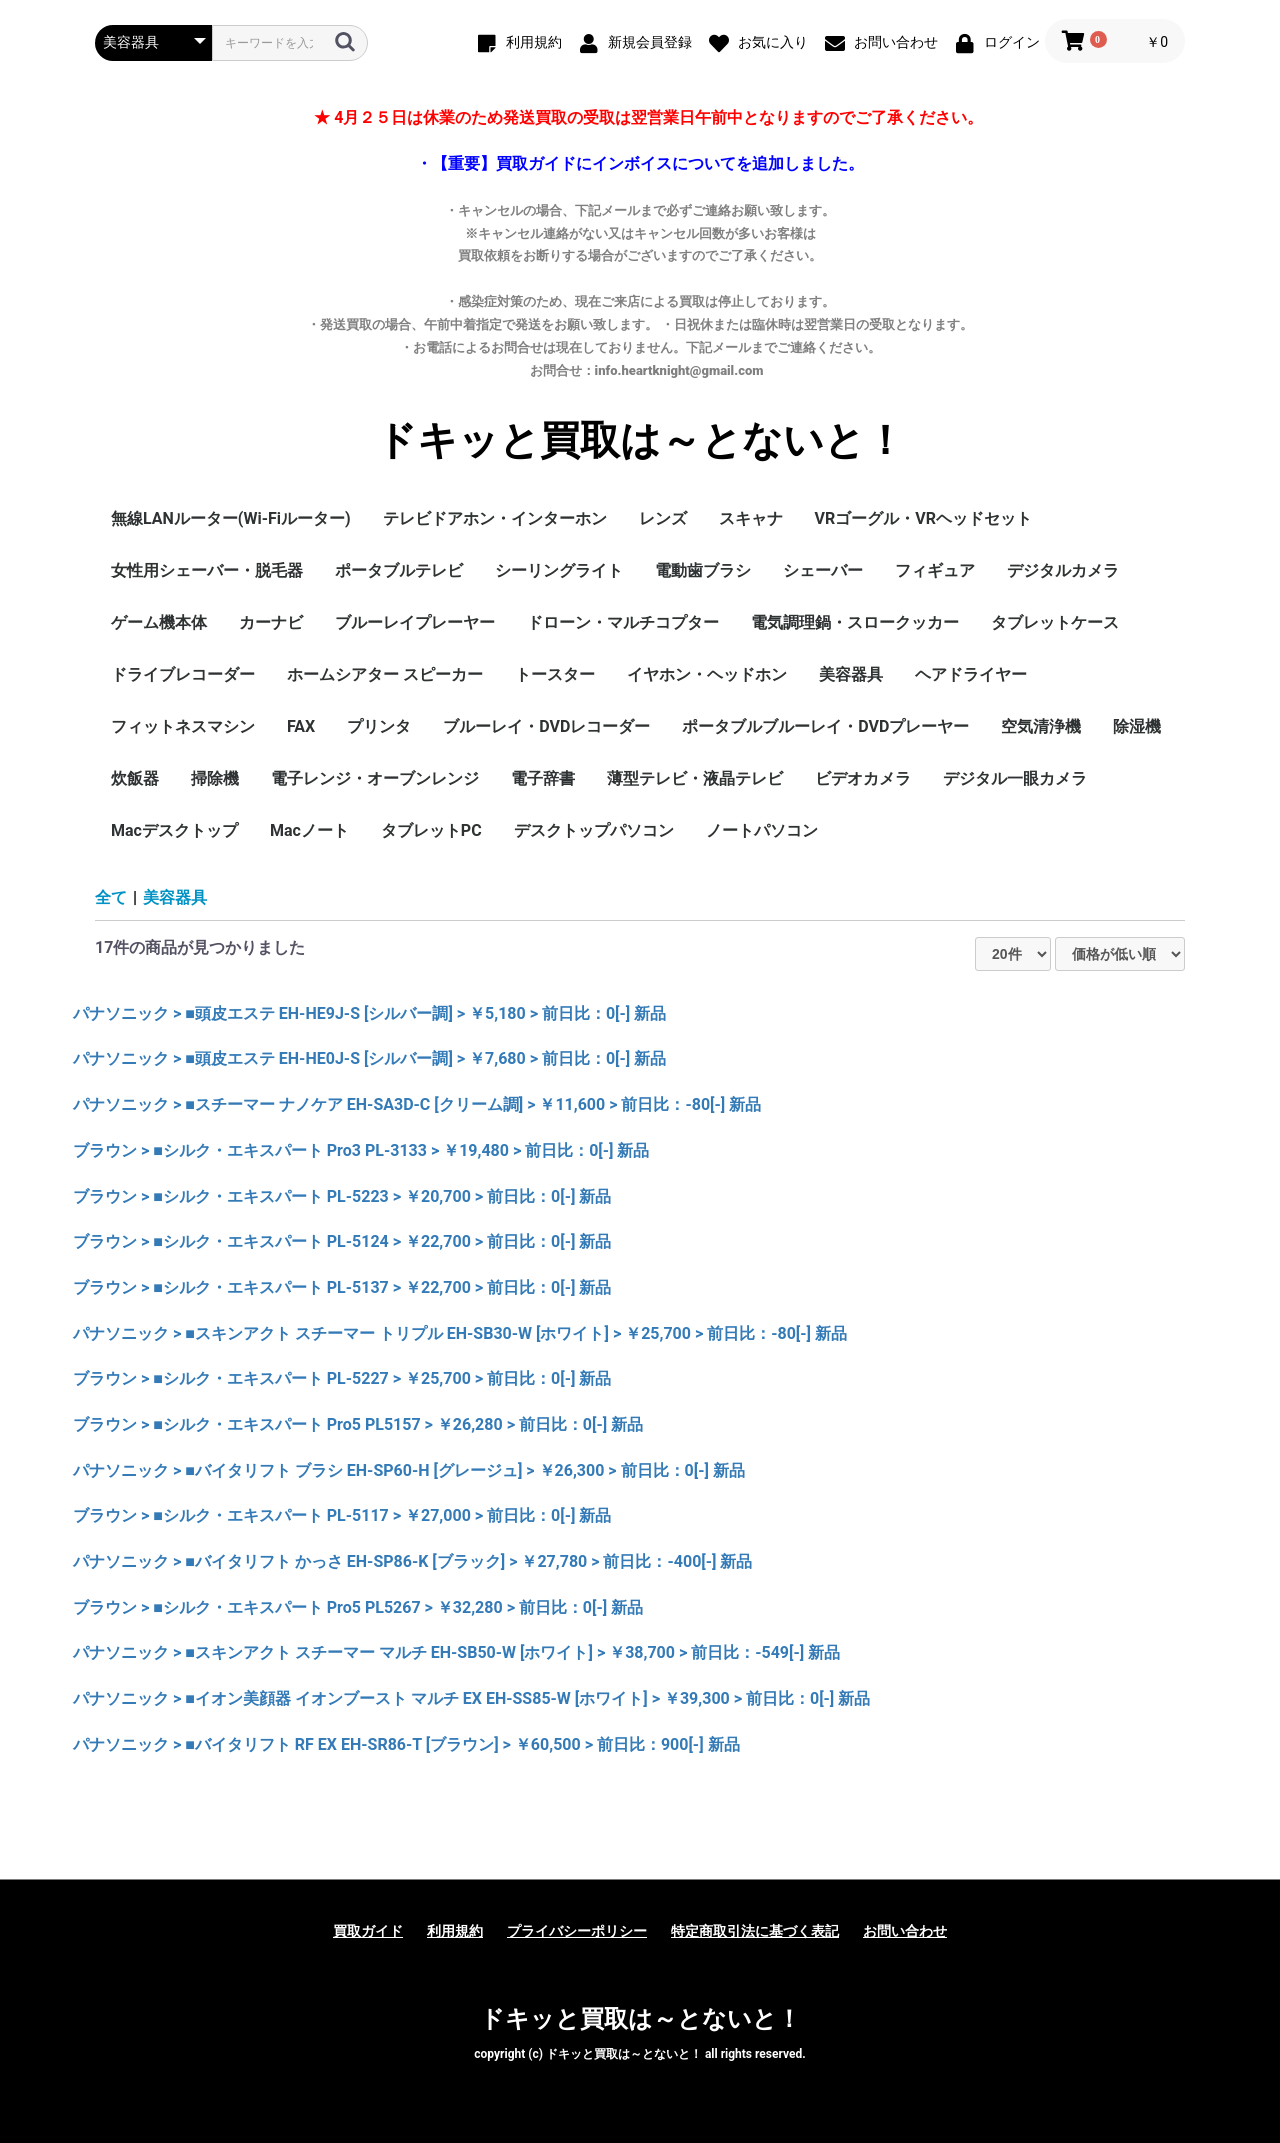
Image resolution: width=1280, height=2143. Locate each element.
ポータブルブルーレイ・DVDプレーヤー (825, 726)
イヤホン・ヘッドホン (707, 674)
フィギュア (935, 570)
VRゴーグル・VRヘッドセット (923, 518)
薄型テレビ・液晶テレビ (695, 778)
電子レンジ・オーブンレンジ (375, 778)
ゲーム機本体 (159, 622)
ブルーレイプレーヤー (415, 622)
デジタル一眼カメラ (1015, 778)
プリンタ (379, 726)
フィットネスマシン (183, 726)
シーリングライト (559, 570)
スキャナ (751, 518)
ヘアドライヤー (971, 674)
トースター (555, 674)
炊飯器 (135, 778)
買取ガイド (368, 1931)
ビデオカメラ (863, 778)
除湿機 (1137, 726)
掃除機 (215, 778)
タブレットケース (1055, 622)
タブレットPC (431, 830)
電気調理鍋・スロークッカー (855, 622)
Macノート (309, 830)
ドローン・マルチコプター (623, 622)
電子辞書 (543, 778)
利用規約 (455, 1931)
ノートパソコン (762, 830)
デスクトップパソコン (594, 830)
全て (111, 897)
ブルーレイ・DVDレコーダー (546, 726)
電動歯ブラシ (703, 570)
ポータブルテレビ (399, 570)
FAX (301, 726)
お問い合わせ (905, 1931)
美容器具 (851, 674)
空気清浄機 (1041, 726)
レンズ (663, 518)
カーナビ (271, 622)
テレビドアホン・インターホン (495, 518)
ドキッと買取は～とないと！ (640, 441)
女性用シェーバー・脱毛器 (207, 570)
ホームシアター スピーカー (385, 674)
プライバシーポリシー (577, 1931)
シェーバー (823, 570)
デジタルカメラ (1063, 570)
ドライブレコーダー (183, 674)
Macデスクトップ (174, 830)
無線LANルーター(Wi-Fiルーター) (231, 518)
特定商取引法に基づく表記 (755, 1931)
